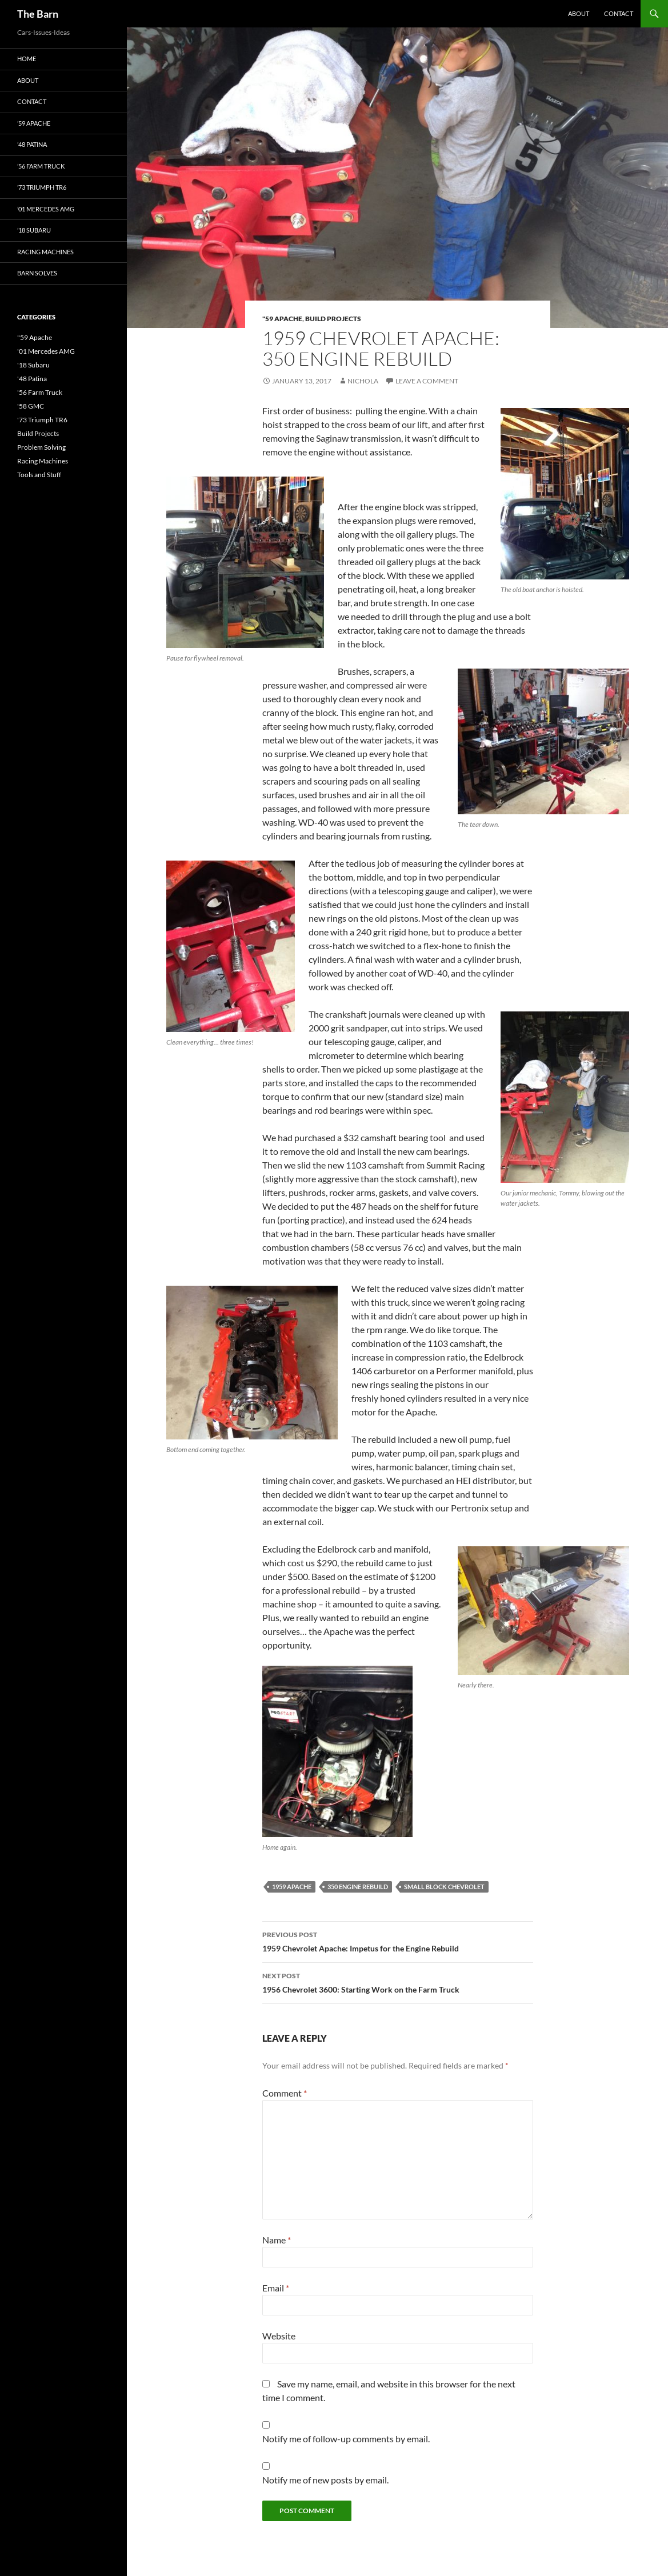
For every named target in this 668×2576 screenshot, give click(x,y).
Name (276, 2239)
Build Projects (333, 318)
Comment (284, 2092)
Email (275, 2287)
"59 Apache (282, 318)
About (578, 13)
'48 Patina (32, 378)
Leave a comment (426, 381)
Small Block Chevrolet (444, 1886)
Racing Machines (45, 251)
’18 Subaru (34, 230)
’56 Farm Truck (41, 166)
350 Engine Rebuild (357, 1886)
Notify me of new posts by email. (325, 2479)
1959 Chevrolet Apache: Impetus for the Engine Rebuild (397, 1940)
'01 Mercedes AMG (46, 351)
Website (278, 2335)
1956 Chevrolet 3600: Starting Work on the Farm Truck (397, 1981)
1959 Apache (291, 1886)
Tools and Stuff (39, 474)
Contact (618, 13)
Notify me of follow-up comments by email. (346, 2438)
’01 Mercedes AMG (45, 209)
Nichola (362, 381)
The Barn (37, 13)
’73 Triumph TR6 (41, 187)
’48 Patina (32, 144)
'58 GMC (30, 406)
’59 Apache (33, 123)
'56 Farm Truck (39, 392)
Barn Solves (37, 273)
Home (26, 58)
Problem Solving (41, 447)
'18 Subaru (33, 365)
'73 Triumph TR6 (42, 419)
